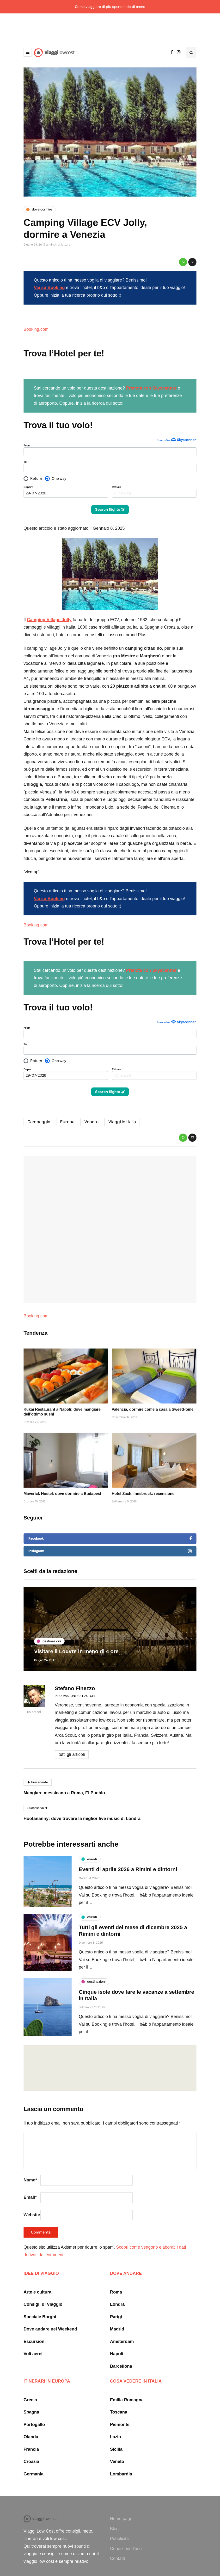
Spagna (31, 2402)
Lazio (115, 2427)
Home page (121, 2508)
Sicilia (116, 2439)
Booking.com (36, 329)
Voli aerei (33, 2344)
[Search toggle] (191, 52)
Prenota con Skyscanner (151, 388)
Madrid (117, 2319)
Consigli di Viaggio (43, 2294)
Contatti (117, 2548)
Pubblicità (119, 2528)
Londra (117, 2294)
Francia (31, 2439)
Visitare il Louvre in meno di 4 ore (78, 1642)
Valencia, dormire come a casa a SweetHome (153, 1423)
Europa (67, 1112)
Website (32, 2204)
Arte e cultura (37, 2282)
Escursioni (35, 2331)
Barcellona (121, 2356)
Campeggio (38, 1112)
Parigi (116, 2306)
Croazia (31, 2451)
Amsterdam (122, 2331)
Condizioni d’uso (126, 2538)
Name (30, 2170)
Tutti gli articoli (72, 1767)
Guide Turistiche (39, 2573)
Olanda (31, 2427)
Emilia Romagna (127, 2389)
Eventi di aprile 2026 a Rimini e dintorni (128, 1883)
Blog (114, 2518)
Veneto (91, 1112)
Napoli (116, 2344)
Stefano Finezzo (75, 1702)
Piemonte (119, 2414)
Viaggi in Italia (122, 1112)
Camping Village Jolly (49, 614)
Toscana (118, 2402)
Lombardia (121, 2464)
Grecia (30, 2389)
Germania (33, 2464)
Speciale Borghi (40, 2306)
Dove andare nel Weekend (50, 2319)
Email (30, 2187)
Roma (116, 2282)
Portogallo (34, 2414)
